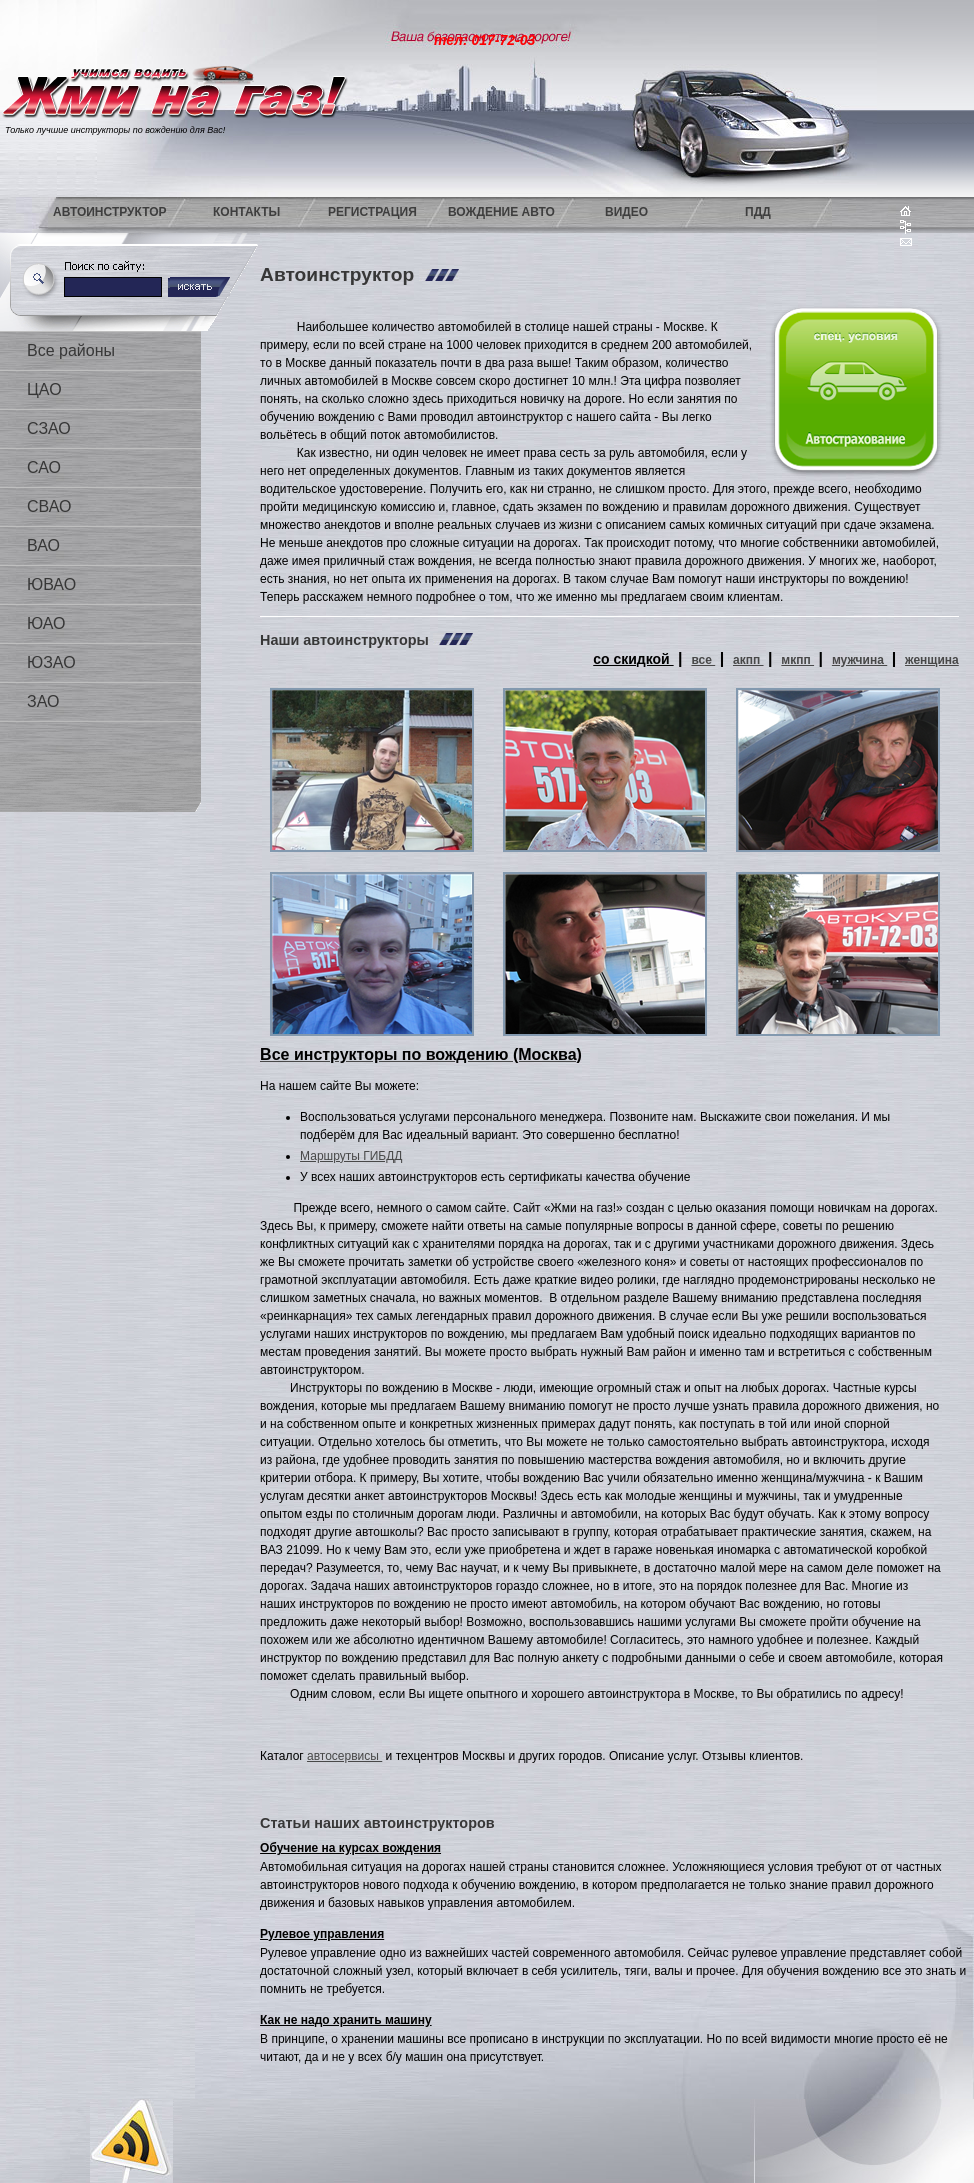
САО (44, 467)
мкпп (797, 660)
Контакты (246, 212)
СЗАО (49, 428)
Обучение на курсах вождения (350, 1848)
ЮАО (46, 623)
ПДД (758, 212)
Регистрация (372, 212)
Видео (626, 212)
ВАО (43, 545)
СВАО (49, 506)
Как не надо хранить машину (346, 2020)
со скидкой (633, 659)
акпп (748, 660)
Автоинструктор (110, 212)
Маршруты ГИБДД (351, 1156)
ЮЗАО (51, 662)
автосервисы (344, 1756)
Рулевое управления (322, 1934)
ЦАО (44, 389)
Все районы (71, 350)
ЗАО (43, 701)
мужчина (859, 660)
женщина (932, 660)
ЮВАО (51, 584)
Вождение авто (501, 212)
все (703, 660)
